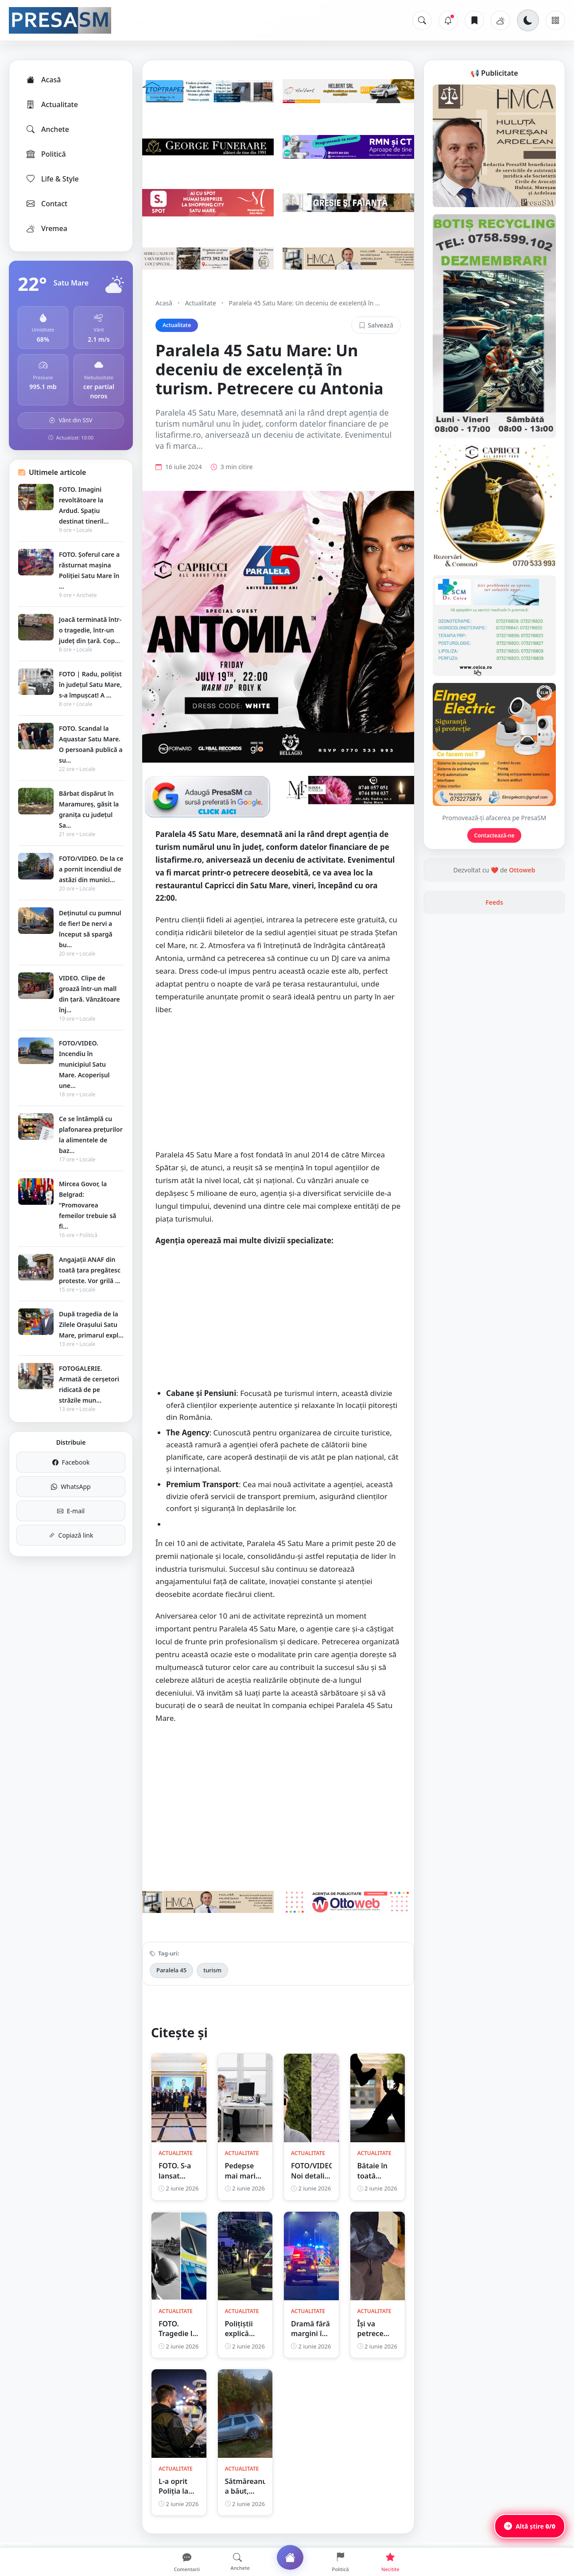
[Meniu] (555, 20)
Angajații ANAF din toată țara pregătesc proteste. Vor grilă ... (89, 1270)
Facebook (71, 1462)
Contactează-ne (494, 835)
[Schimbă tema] (528, 20)
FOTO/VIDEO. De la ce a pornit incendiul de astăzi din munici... (91, 869)
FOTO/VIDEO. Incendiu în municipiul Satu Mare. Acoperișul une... (84, 1064)
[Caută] (422, 20)
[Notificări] (448, 20)
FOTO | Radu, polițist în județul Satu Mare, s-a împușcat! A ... (90, 684)
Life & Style (52, 179)
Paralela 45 (171, 1970)
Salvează (376, 325)
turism (212, 1970)
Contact (46, 203)
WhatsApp (70, 1486)
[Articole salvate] (474, 20)
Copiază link (71, 1535)
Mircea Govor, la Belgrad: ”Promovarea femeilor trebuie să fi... (87, 1205)
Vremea (46, 228)
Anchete (47, 129)
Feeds (494, 902)
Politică (45, 154)
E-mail (71, 1511)
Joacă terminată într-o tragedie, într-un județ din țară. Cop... (90, 630)
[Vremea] (500, 20)
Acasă (43, 79)
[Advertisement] (278, 1087)
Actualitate (51, 104)
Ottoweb (522, 870)
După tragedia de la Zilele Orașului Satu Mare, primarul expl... (91, 1324)
